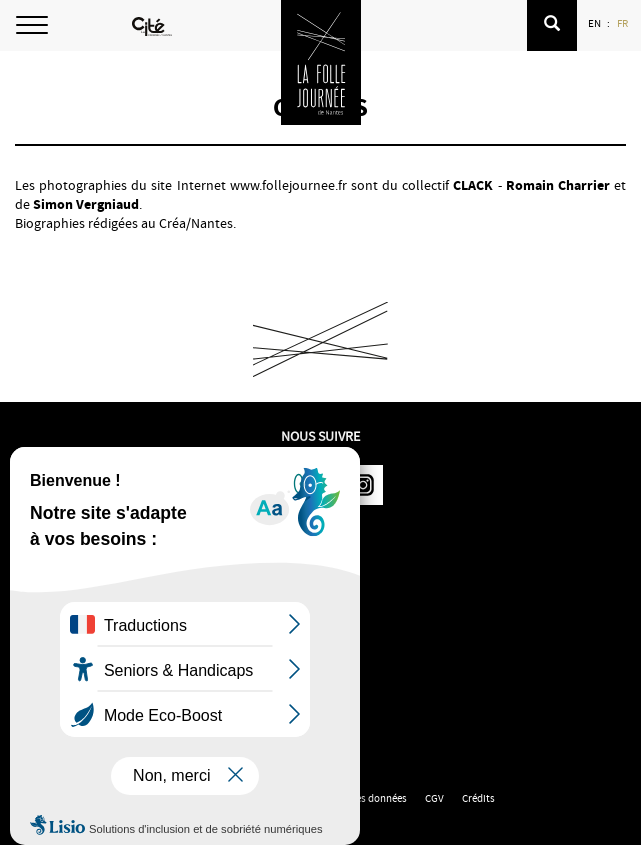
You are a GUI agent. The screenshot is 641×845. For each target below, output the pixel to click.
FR (623, 23)
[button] (552, 25)
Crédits (478, 798)
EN (595, 23)
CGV (434, 798)
